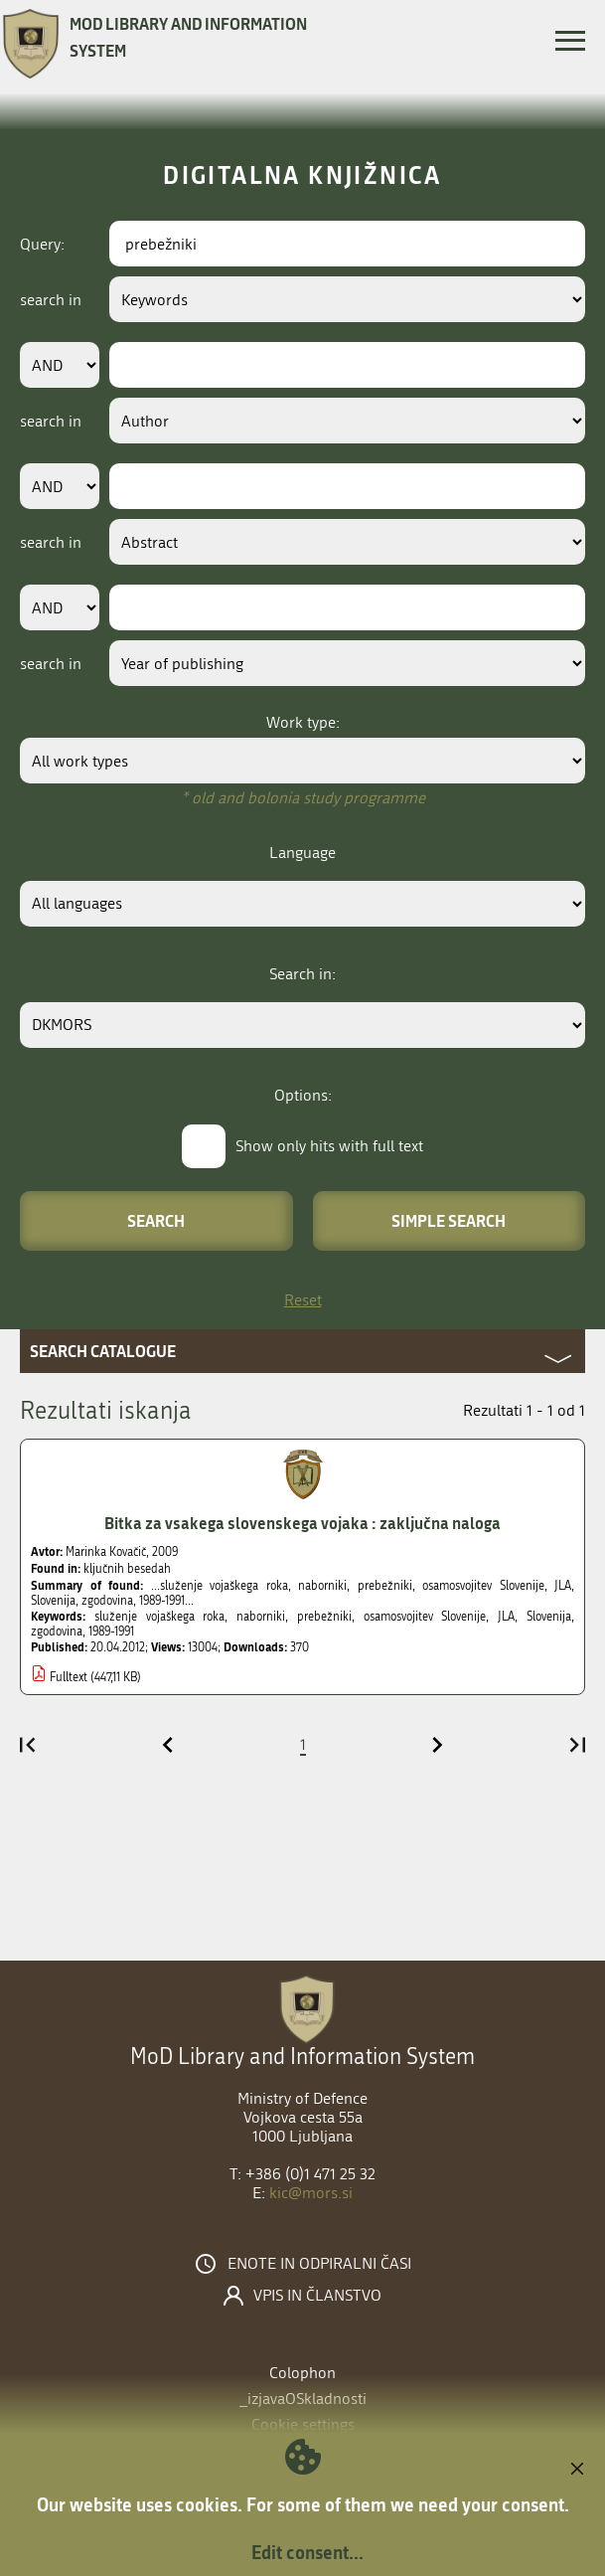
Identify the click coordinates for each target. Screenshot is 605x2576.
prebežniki (324, 1617)
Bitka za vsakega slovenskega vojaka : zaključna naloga (302, 1522)
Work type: (303, 722)
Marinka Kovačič (106, 1552)
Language (302, 852)
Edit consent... (307, 2552)
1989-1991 (111, 1631)
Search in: (302, 973)
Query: (42, 244)
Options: (303, 1095)
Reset (303, 1299)
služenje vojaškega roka (160, 1617)
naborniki (260, 1617)
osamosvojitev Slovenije (425, 1617)
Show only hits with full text (329, 1145)
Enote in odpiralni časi (319, 2264)
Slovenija (549, 1617)
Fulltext (68, 1677)
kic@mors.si (311, 2192)
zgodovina (56, 1631)
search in (50, 299)
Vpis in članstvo (317, 2296)
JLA (506, 1617)
